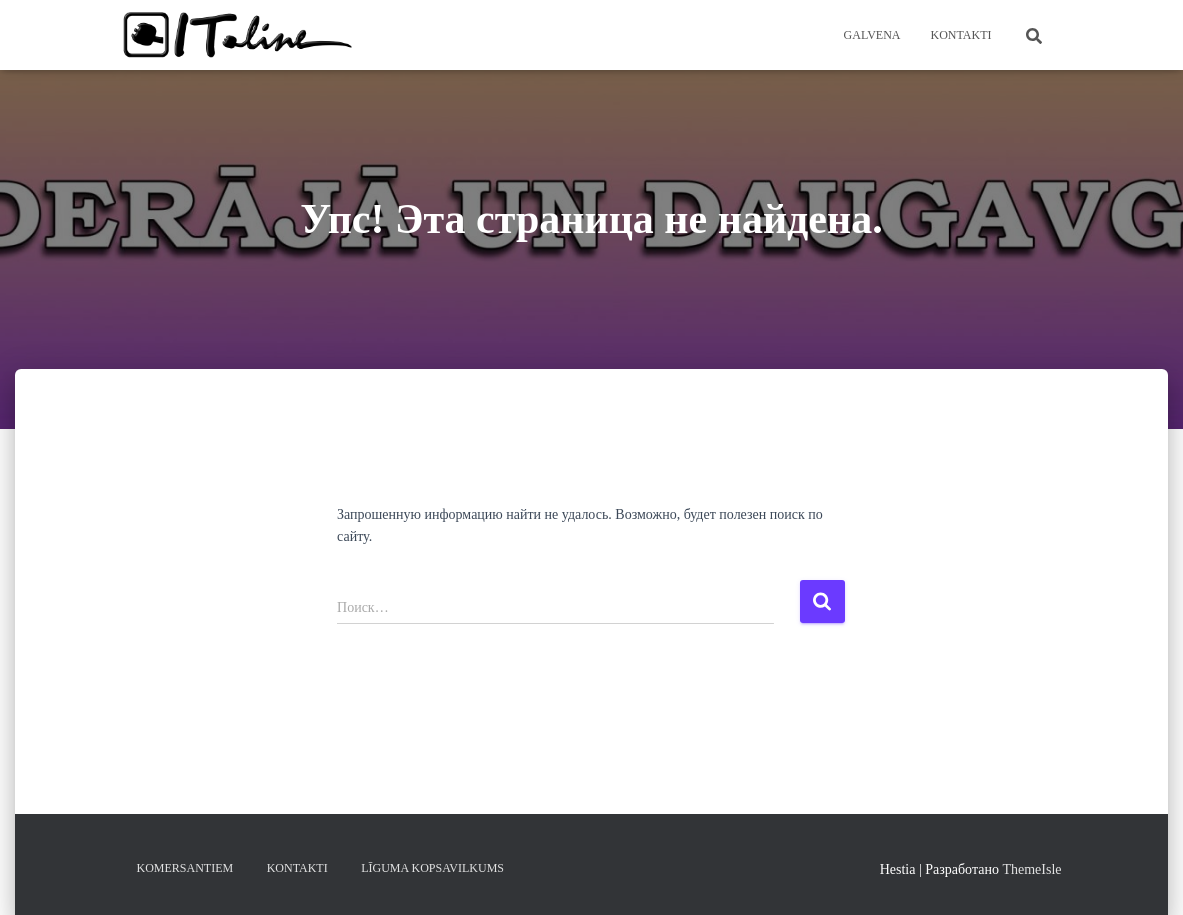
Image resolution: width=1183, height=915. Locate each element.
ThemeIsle (1031, 869)
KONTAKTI (960, 35)
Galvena (872, 35)
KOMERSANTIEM (185, 868)
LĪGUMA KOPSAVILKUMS (432, 868)
